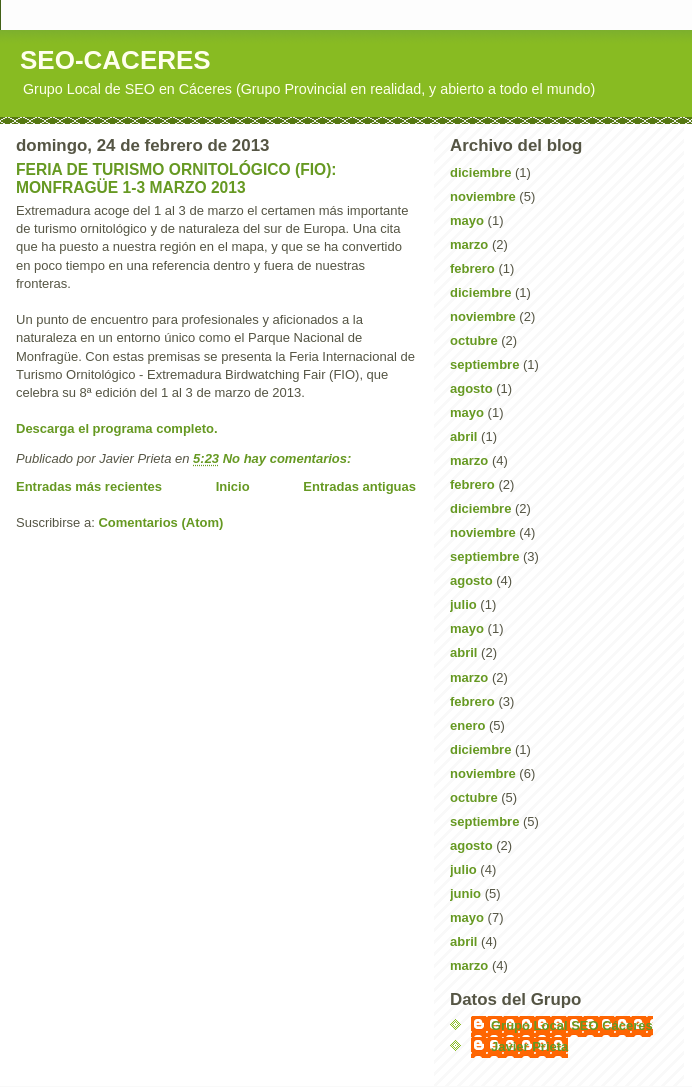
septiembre (484, 364)
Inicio (233, 486)
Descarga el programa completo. (117, 428)
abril (463, 436)
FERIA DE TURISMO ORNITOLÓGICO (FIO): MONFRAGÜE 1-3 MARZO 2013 (176, 178)
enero (467, 725)
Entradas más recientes (89, 486)
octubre (474, 340)
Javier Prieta (529, 1046)
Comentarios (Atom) (160, 522)
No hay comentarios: (289, 458)
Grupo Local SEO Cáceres (572, 1025)
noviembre (483, 196)
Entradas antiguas (359, 486)
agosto (471, 388)
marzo (469, 244)
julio (463, 604)
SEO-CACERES (115, 60)
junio (465, 893)
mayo (467, 220)
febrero (472, 268)
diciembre (480, 172)
